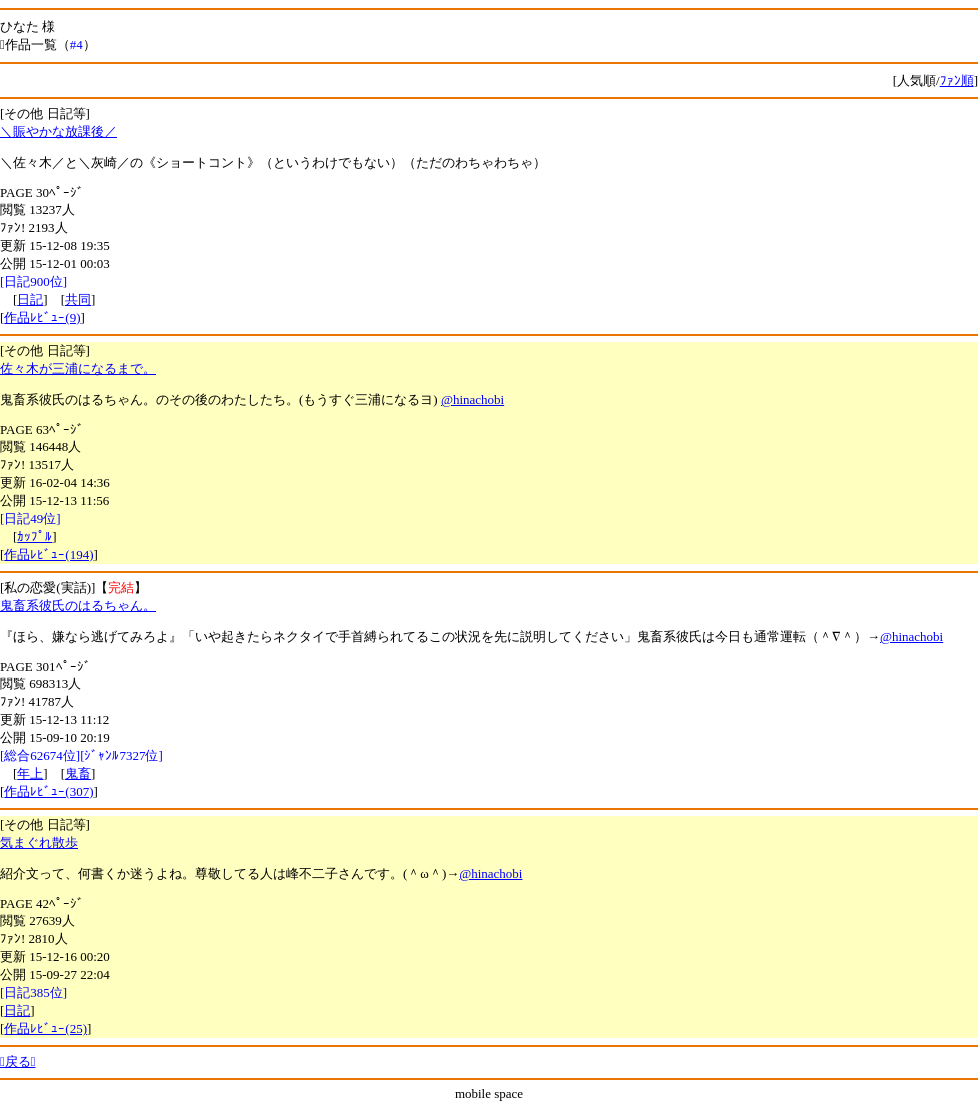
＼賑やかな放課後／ (58, 131)
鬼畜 (78, 773)
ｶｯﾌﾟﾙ (34, 536)
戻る (18, 1061)
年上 (30, 773)
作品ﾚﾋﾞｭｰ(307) (48, 791)
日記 (30, 299)
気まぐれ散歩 (39, 842)
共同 (78, 299)
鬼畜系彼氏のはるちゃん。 (78, 605)
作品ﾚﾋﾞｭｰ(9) (42, 317)
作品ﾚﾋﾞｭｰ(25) (45, 1028)
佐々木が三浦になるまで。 (78, 368)
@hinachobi (472, 399)
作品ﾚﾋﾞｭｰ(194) (48, 554)
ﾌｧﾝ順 (957, 80)
